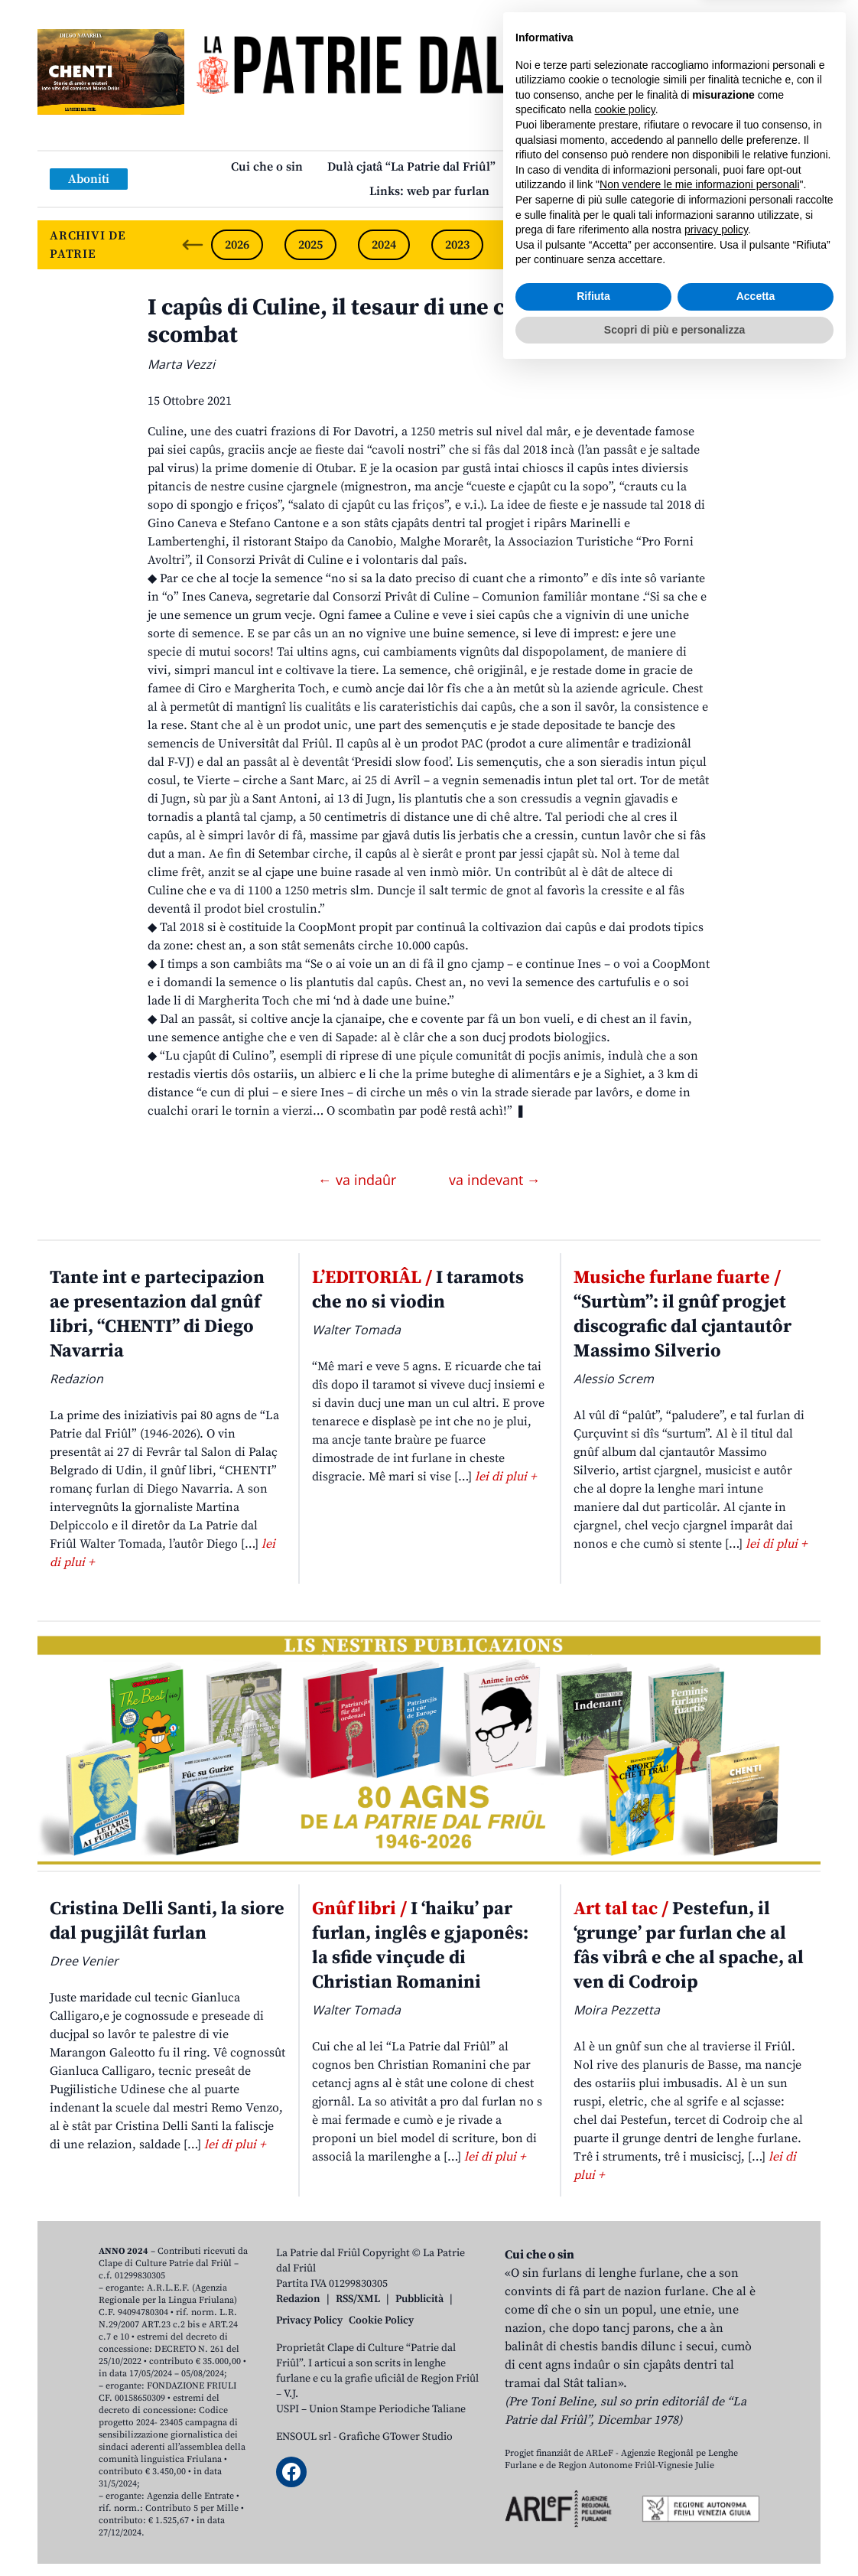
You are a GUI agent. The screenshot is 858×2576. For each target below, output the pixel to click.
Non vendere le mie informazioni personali (699, 2389)
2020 (677, 244)
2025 (310, 244)
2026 (237, 244)
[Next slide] (796, 245)
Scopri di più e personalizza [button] (674, 2534)
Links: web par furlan (429, 191)
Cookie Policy (381, 2320)
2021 (604, 244)
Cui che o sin (267, 166)
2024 (384, 244)
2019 (751, 244)
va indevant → (495, 1180)
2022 (530, 244)
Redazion (298, 2299)
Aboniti (88, 179)
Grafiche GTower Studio (396, 2437)
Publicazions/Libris (574, 166)
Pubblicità (419, 2299)
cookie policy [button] (625, 2314)
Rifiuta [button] (593, 2501)
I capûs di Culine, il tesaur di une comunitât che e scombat (404, 321)
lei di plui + (505, 1476)
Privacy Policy (309, 2320)
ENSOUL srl (303, 2437)
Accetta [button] (755, 2501)
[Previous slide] (192, 245)
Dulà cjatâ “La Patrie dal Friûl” (411, 166)
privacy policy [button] (716, 2434)
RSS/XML (358, 2299)
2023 (457, 244)
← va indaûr (359, 1180)
